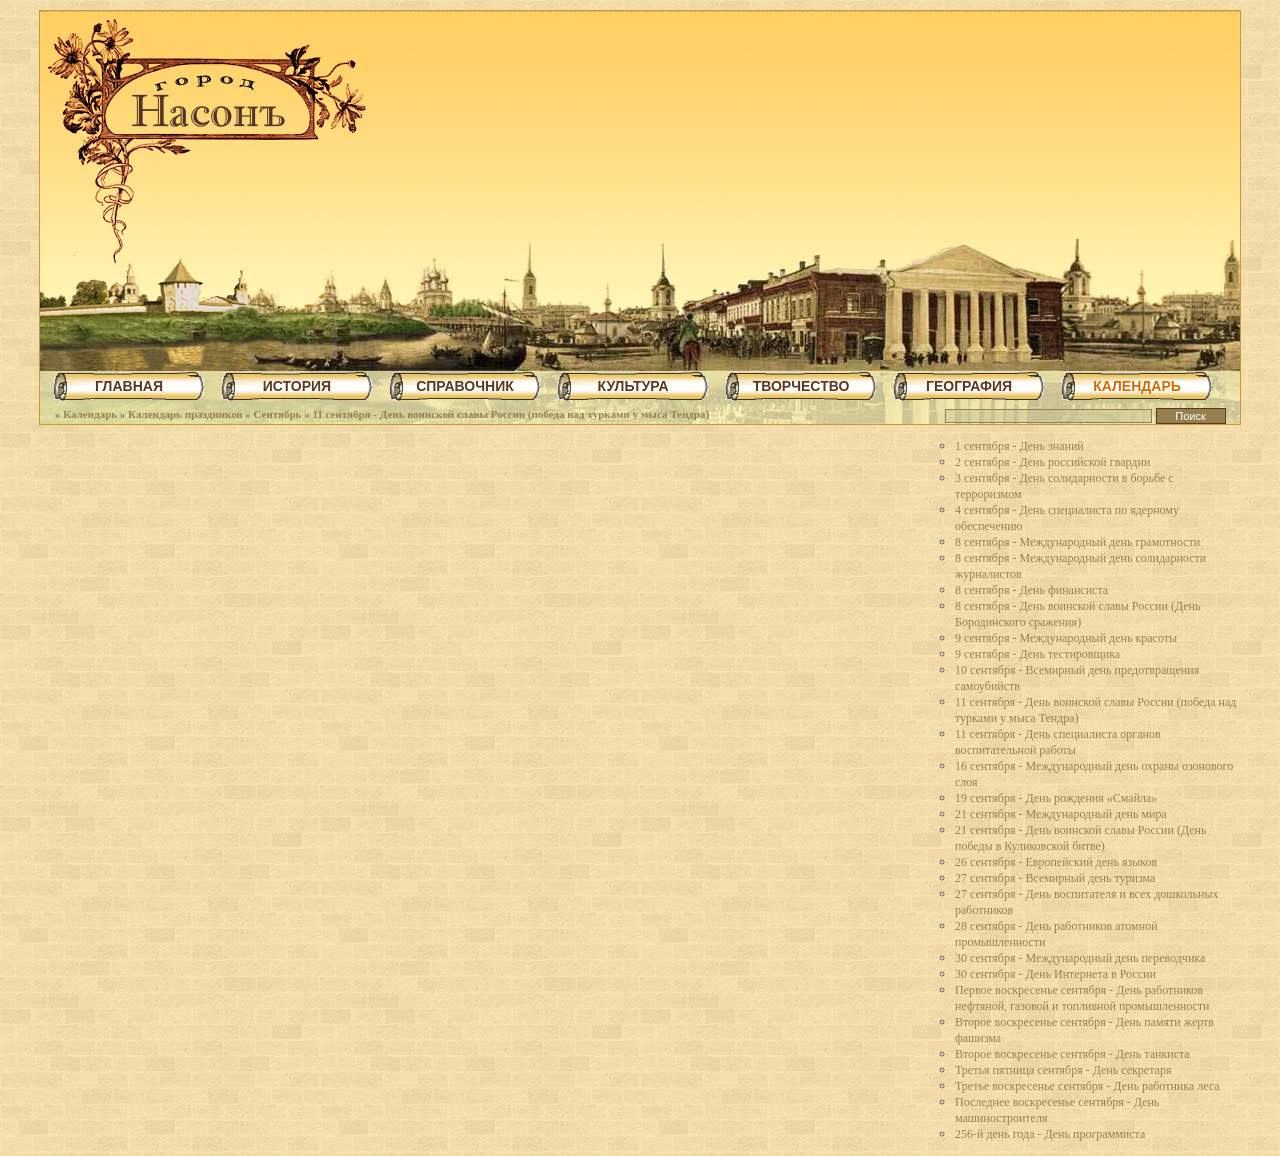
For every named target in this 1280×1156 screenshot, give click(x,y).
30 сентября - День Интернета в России (1055, 974)
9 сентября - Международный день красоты (1066, 638)
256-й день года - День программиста (1050, 1134)
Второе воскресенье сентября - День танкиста (1072, 1054)
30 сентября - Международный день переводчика (1080, 958)
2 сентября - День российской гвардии (1052, 462)
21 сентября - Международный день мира (1061, 814)
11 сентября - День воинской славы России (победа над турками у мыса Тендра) (510, 414)
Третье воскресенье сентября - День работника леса (1087, 1086)
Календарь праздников (185, 414)
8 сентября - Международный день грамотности (1077, 542)
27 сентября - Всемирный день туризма (1055, 878)
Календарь (90, 414)
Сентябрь (277, 414)
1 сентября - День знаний (1019, 446)
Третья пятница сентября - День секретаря (1063, 1070)
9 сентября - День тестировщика (1037, 654)
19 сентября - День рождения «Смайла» (1056, 798)
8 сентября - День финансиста (1031, 590)
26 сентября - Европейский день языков (1056, 862)
